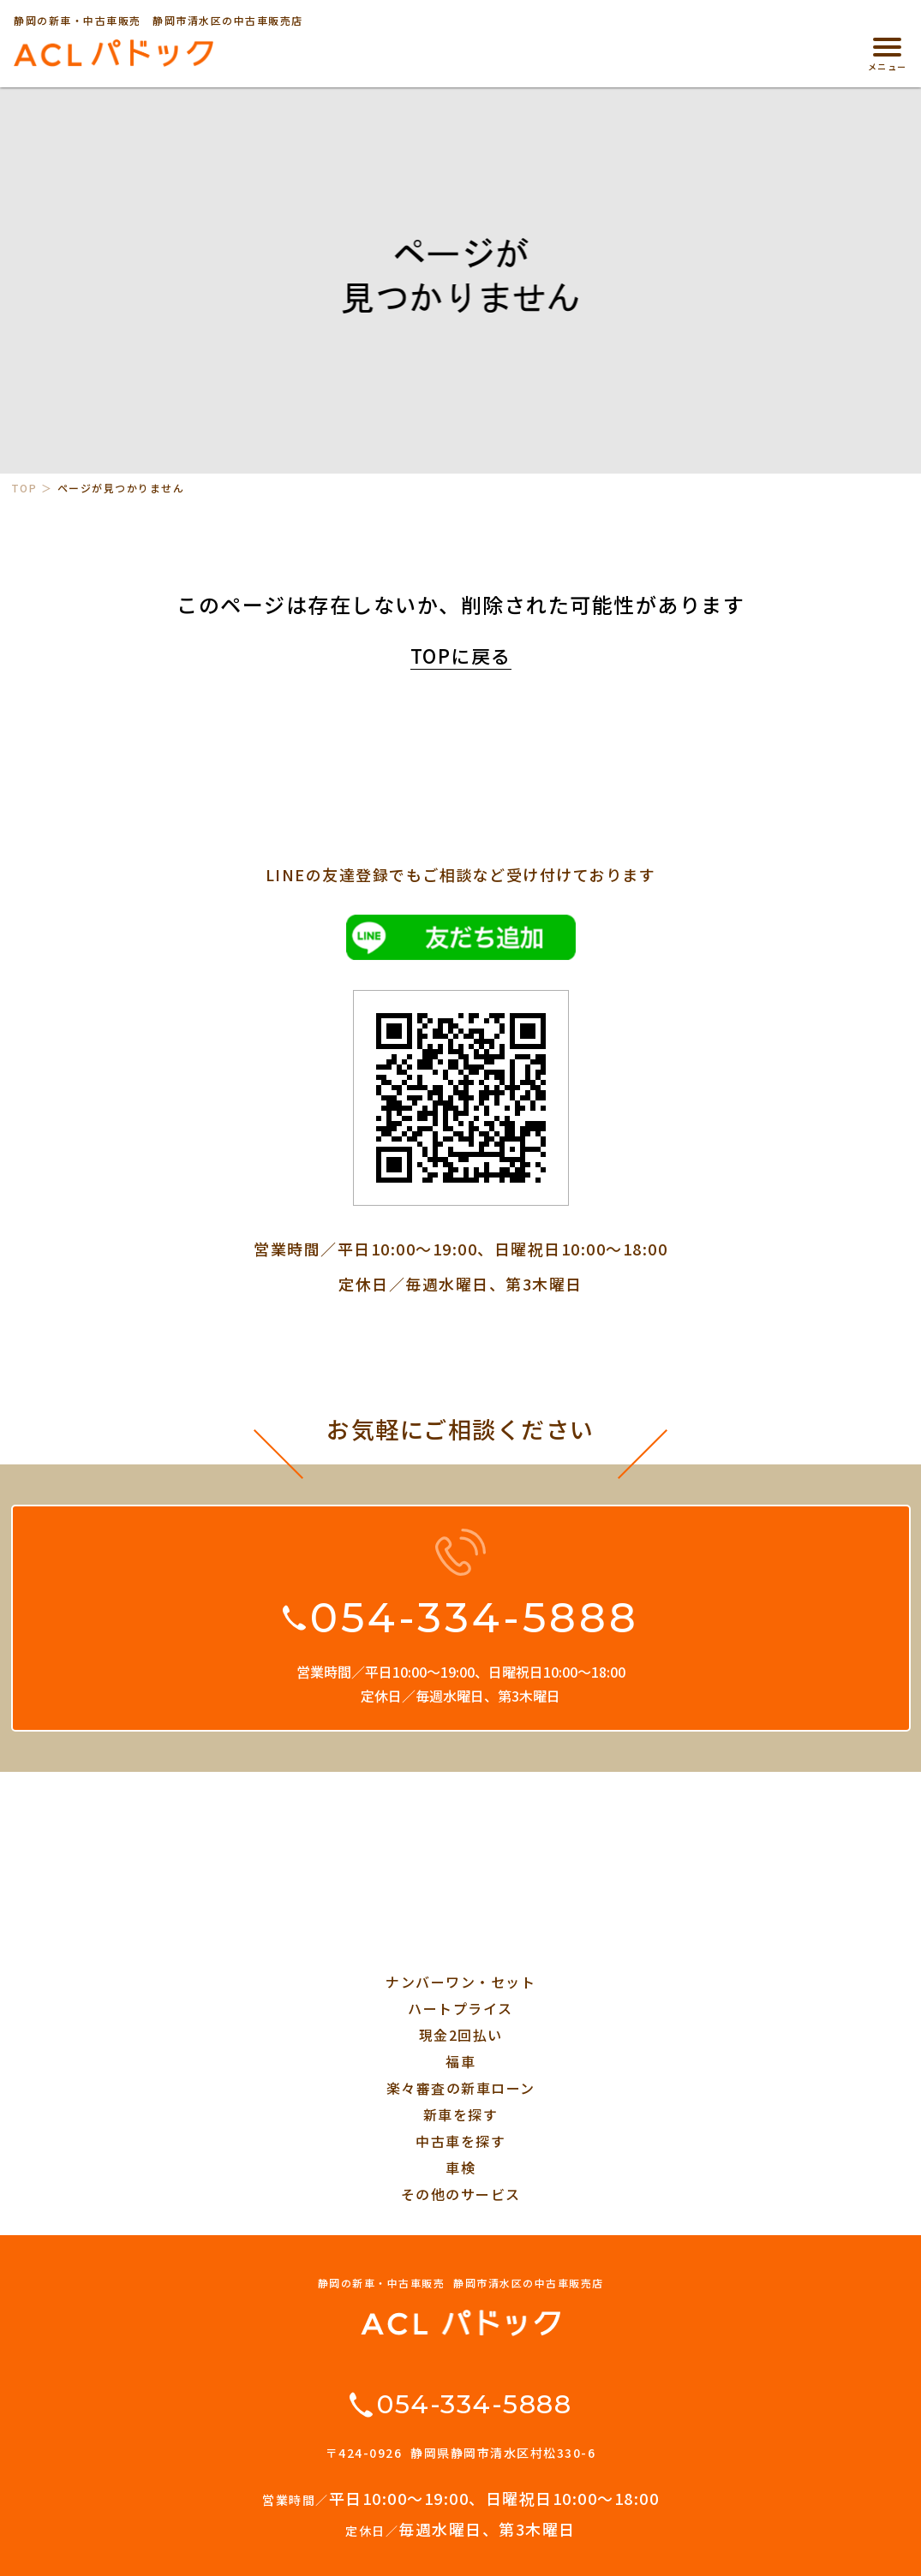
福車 (460, 2061)
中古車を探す (460, 2141)
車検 (460, 2167)
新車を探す (461, 2114)
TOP (24, 488)
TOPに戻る (460, 655)
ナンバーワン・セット (460, 1981)
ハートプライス (460, 2008)
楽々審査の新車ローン (460, 2088)
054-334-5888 (474, 1618)
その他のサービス (461, 2194)
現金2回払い (461, 2034)
